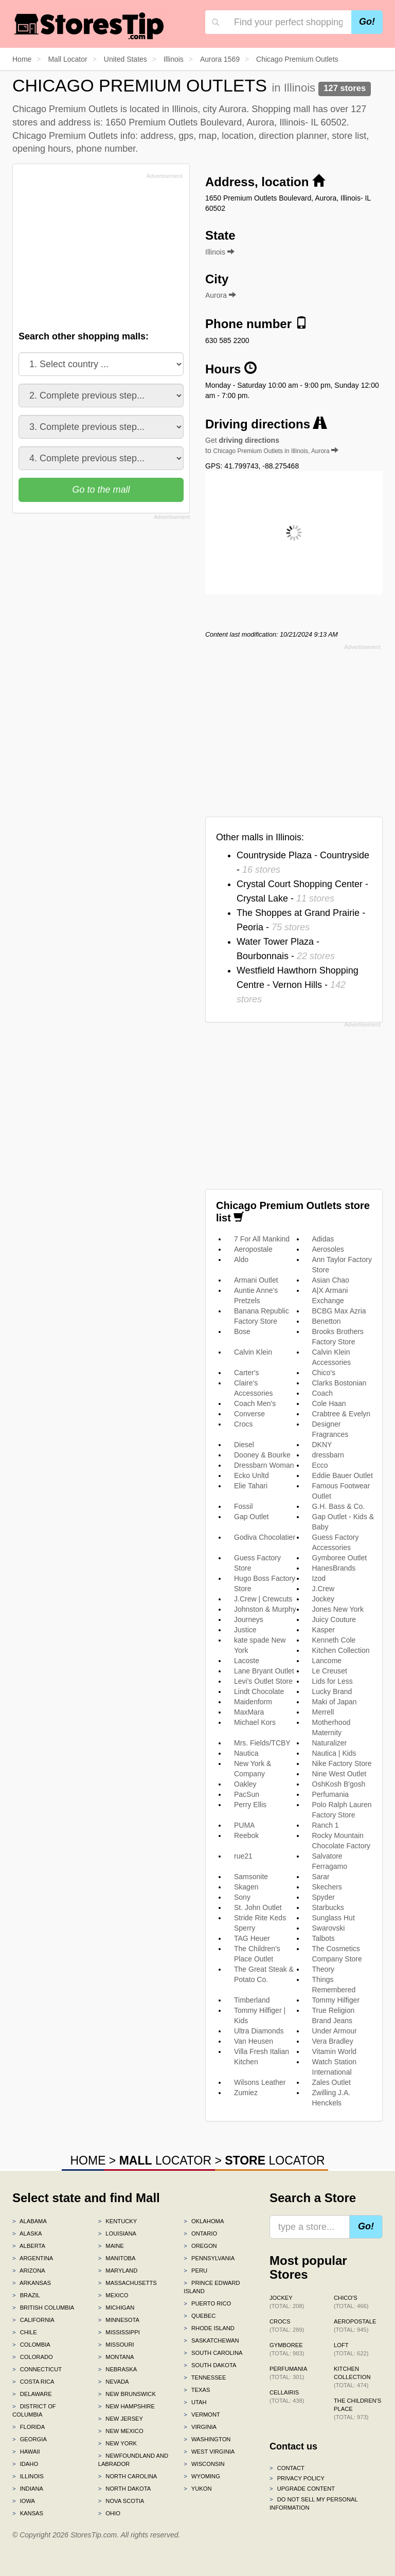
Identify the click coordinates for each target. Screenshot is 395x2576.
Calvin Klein (253, 1352)
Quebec (200, 2316)
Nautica (246, 1753)
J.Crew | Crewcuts (263, 1599)
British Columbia (43, 2307)
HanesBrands (334, 1568)
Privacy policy (297, 2478)
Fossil (243, 1506)
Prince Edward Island (212, 2287)
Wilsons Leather (259, 2082)
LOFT (351, 2349)
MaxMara (249, 1712)
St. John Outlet (258, 1907)
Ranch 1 (325, 1825)
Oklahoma (204, 2221)
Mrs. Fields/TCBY (262, 1743)
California (33, 2320)
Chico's (323, 1372)
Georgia (29, 2439)
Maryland (118, 2270)
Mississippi (119, 2332)
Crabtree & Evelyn (341, 1414)
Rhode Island (209, 2328)
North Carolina (127, 2476)
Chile (24, 2332)
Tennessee (205, 2377)
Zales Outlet (331, 2082)
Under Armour (334, 2031)
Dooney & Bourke (262, 1455)
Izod (319, 1578)
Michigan (116, 2307)
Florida (28, 2427)
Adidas (323, 1239)
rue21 (243, 1856)
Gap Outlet (251, 1516)
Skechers (327, 1887)
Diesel (244, 1444)
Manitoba (117, 2258)
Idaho (25, 2464)
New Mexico (120, 2431)
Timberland (252, 2000)
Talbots (323, 1938)
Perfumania (330, 1794)
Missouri (116, 2344)
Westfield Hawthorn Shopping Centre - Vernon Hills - (297, 984)
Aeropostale (253, 1249)
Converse (249, 1414)
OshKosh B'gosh (339, 1784)
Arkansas (31, 2283)
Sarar (321, 1876)
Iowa (23, 2501)
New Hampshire (126, 2406)
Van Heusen (253, 2041)
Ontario (200, 2233)
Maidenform (253, 1702)
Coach (322, 1393)
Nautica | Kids (334, 1753)
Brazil (26, 2295)
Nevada (113, 2382)
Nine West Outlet (339, 1774)
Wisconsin (204, 2464)
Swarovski (328, 1928)
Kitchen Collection (341, 1650)
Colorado (32, 2357)
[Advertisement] (96, 255)
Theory (323, 1969)
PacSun (246, 1794)
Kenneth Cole (334, 1640)
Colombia (31, 2344)
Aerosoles (328, 1249)
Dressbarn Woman (264, 1465)
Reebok (246, 1835)
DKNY (322, 1444)
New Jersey (120, 2419)
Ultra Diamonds (258, 2031)
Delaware (32, 2394)
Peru (195, 2270)
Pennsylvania (209, 2258)
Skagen (246, 1887)
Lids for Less (332, 1681)
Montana (116, 2357)
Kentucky (117, 2221)
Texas (197, 2390)
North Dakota (124, 2488)
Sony (242, 1897)
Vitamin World (334, 2051)
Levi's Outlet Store (263, 1681)
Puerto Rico (207, 2303)
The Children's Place (357, 2409)
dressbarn (328, 1455)
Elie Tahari (250, 1486)
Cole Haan (329, 1403)
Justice (245, 1630)
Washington (207, 2439)
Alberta (28, 2246)
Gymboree (287, 2349)
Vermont (202, 2414)
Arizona (28, 2270)
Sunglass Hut (333, 1918)
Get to (271, 445)
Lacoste (246, 1660)
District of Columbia (34, 2410)
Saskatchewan (211, 2340)
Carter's (246, 1372)
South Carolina (213, 2353)
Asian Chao (330, 1280)
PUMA (244, 1825)
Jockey (323, 1599)
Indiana (27, 2488)
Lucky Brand (332, 1691)
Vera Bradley (332, 2041)
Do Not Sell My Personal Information (313, 2503)
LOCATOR (165, 2160)
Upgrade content (302, 2488)
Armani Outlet (256, 1280)
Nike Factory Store (342, 1763)
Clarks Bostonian (339, 1383)
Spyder (323, 1897)
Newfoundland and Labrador (133, 2460)
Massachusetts (127, 2283)
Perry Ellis (250, 1804)
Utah (195, 2402)
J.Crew (323, 1588)
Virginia (200, 2427)
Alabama (29, 2221)
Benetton (326, 1321)
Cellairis (287, 2396)
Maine (111, 2246)
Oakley (245, 1784)
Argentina (32, 2258)
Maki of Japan (334, 1702)
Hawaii (26, 2451)
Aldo (241, 1259)
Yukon (197, 2488)
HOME (87, 2160)
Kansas (27, 2513)
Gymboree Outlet (339, 1558)
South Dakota (210, 2365)
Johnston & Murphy (265, 1609)
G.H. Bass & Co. (338, 1506)
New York (117, 2443)
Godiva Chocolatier (264, 1537)
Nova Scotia (121, 2501)
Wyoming (202, 2476)
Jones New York (338, 1609)
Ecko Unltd (251, 1475)
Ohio (109, 2513)
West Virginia (209, 2451)
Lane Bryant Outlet (264, 1671)
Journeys (248, 1619)
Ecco (320, 1465)
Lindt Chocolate (259, 1691)
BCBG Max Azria (339, 1311)
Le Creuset (329, 1671)
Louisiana (117, 2233)
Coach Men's (255, 1403)
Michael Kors (255, 1722)
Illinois (28, 2476)
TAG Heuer (252, 1938)
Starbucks (328, 1907)
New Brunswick (127, 2394)
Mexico (113, 2295)
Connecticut (37, 2369)
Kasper (323, 1630)
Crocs (243, 1424)
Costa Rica (33, 2382)
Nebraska (117, 2369)
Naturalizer (329, 1743)
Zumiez (246, 2092)
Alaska (27, 2233)
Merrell (323, 1712)
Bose (242, 1331)
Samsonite (251, 1876)
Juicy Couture (334, 1619)
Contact (287, 2468)
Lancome (327, 1660)
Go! (367, 21)
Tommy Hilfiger (336, 2000)
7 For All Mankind (262, 1239)
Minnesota (118, 2320)
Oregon (200, 2246)
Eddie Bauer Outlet (342, 1475)
